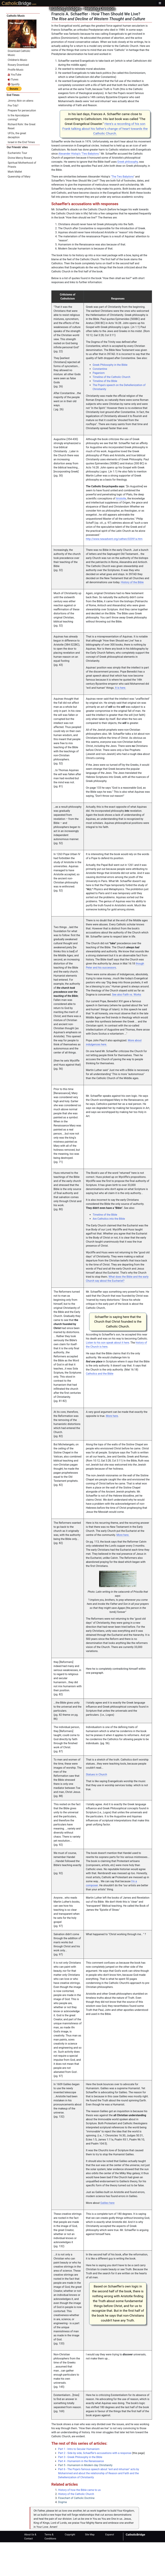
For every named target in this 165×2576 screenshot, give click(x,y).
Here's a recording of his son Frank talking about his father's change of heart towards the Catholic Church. (105, 162)
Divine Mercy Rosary (20, 191)
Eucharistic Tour (17, 186)
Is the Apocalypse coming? (18, 151)
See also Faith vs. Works (126, 1028)
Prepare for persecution (22, 144)
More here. (122, 1568)
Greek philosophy (127, 195)
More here (112, 1449)
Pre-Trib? (13, 139)
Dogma (62, 2535)
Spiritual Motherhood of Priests (22, 198)
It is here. (120, 721)
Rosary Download (18, 98)
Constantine (100, 402)
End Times (13, 128)
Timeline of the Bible (105, 414)
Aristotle (121, 532)
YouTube (14, 108)
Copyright (70, 2568)
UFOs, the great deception (17, 169)
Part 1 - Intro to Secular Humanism (78, 2482)
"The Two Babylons (122, 210)
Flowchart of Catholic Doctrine (76, 2531)
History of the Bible (132, 616)
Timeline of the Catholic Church (111, 410)
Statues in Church (96, 1808)
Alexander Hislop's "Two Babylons (78, 187)
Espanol (109, 2568)
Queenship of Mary (19, 210)
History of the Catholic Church (76, 2527)
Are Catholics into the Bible (109, 1252)
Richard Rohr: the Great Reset (21, 160)
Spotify (14, 118)
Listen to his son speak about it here (107, 1376)
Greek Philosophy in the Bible (110, 398)
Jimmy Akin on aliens (20, 134)
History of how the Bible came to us (79, 2523)
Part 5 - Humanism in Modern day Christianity (85, 2499)
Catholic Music (16, 49)
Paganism (99, 406)
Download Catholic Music (19, 86)
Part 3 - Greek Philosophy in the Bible (80, 2491)
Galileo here (107, 2236)
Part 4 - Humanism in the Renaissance (81, 2495)
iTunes (13, 113)
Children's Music (17, 93)
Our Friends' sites (17, 181)
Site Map (90, 2568)
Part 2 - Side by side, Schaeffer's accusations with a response (94, 2487)
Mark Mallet (15, 205)
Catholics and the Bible (99, 1407)
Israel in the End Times (21, 175)
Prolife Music (15, 103)
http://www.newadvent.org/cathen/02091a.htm (114, 572)
